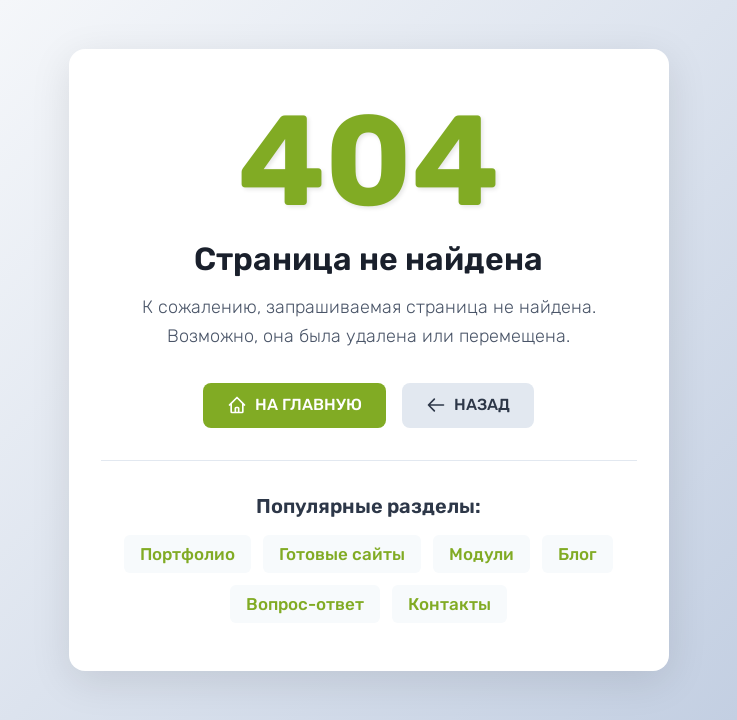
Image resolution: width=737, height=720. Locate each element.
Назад (468, 405)
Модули (481, 554)
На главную (294, 405)
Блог (577, 554)
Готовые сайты (342, 554)
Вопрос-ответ (305, 604)
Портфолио (187, 554)
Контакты (449, 604)
